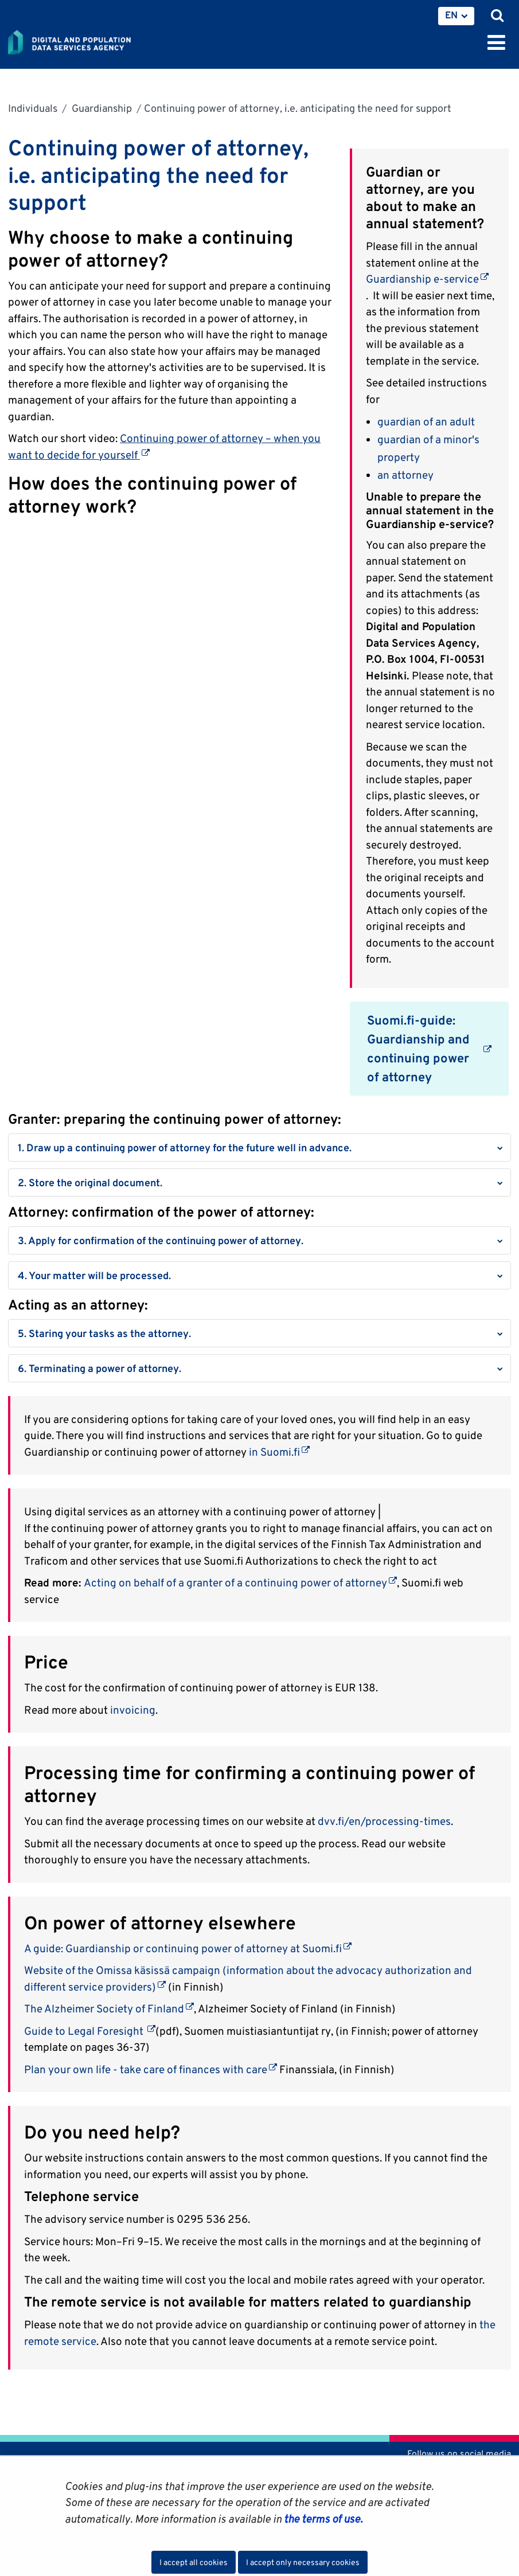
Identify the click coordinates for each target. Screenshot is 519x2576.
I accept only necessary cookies (303, 2562)
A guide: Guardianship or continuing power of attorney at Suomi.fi (188, 1948)
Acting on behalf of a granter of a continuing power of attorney (240, 1582)
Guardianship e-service (427, 279)
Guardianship (100, 108)
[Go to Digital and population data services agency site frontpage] (95, 40)
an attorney (405, 475)
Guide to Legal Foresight (89, 2031)
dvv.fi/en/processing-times (384, 1821)
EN (451, 15)
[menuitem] (456, 16)
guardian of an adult (427, 421)
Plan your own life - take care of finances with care (150, 2069)
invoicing (132, 1710)
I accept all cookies (193, 2562)
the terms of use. (322, 2519)
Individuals (32, 108)
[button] (259, 1147)
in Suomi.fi (279, 1452)
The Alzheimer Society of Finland (109, 2008)
